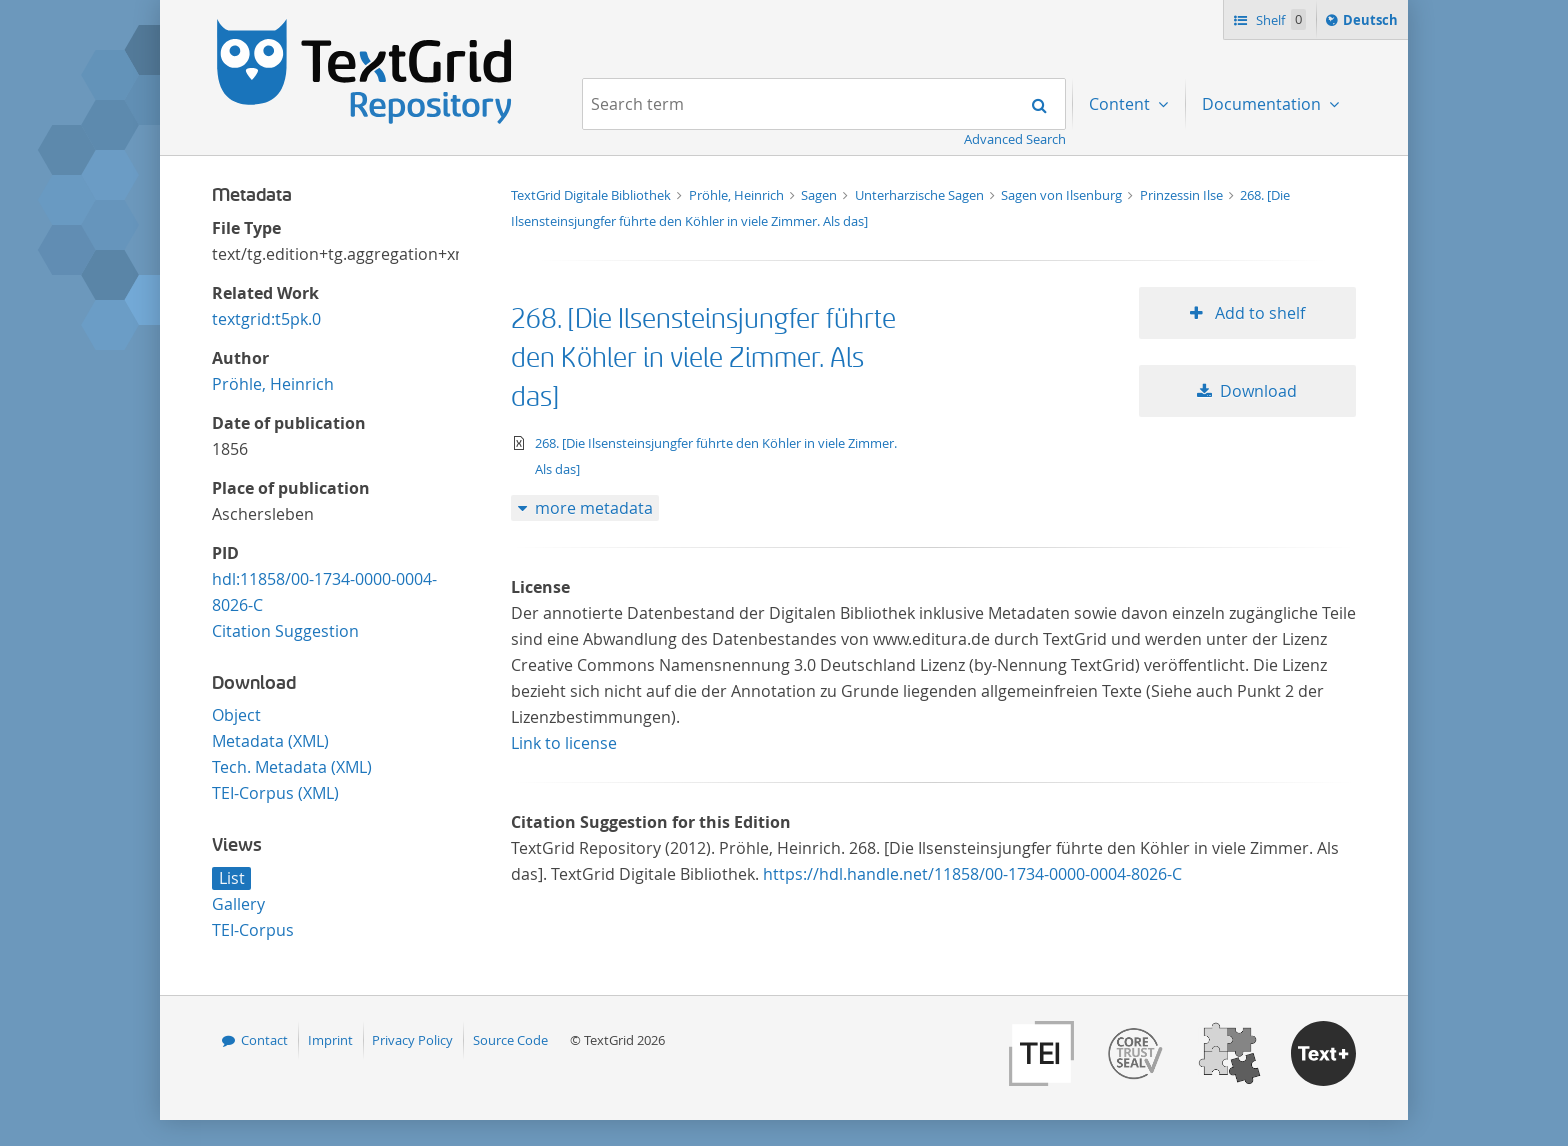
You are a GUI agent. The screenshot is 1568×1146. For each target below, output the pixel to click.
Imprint (330, 1040)
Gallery (238, 904)
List (232, 878)
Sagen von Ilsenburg (1063, 195)
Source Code (510, 1040)
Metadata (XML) (270, 741)
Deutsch (1372, 23)
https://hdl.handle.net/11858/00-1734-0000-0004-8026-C (972, 874)
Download (1258, 391)
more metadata (594, 508)
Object (236, 715)
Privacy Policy (412, 1040)
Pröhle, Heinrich (273, 384)
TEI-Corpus (253, 930)
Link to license (564, 743)
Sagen (820, 195)
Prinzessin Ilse (1183, 195)
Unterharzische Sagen (921, 195)
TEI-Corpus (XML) (275, 793)
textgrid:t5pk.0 (266, 319)
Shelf (1279, 19)
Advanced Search (1015, 139)
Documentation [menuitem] (1263, 104)
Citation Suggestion (285, 631)
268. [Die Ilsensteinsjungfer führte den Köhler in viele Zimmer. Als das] (703, 358)
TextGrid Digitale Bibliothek (592, 195)
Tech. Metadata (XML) (292, 767)
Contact (264, 1040)
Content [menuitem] (1121, 104)
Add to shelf (1258, 313)
